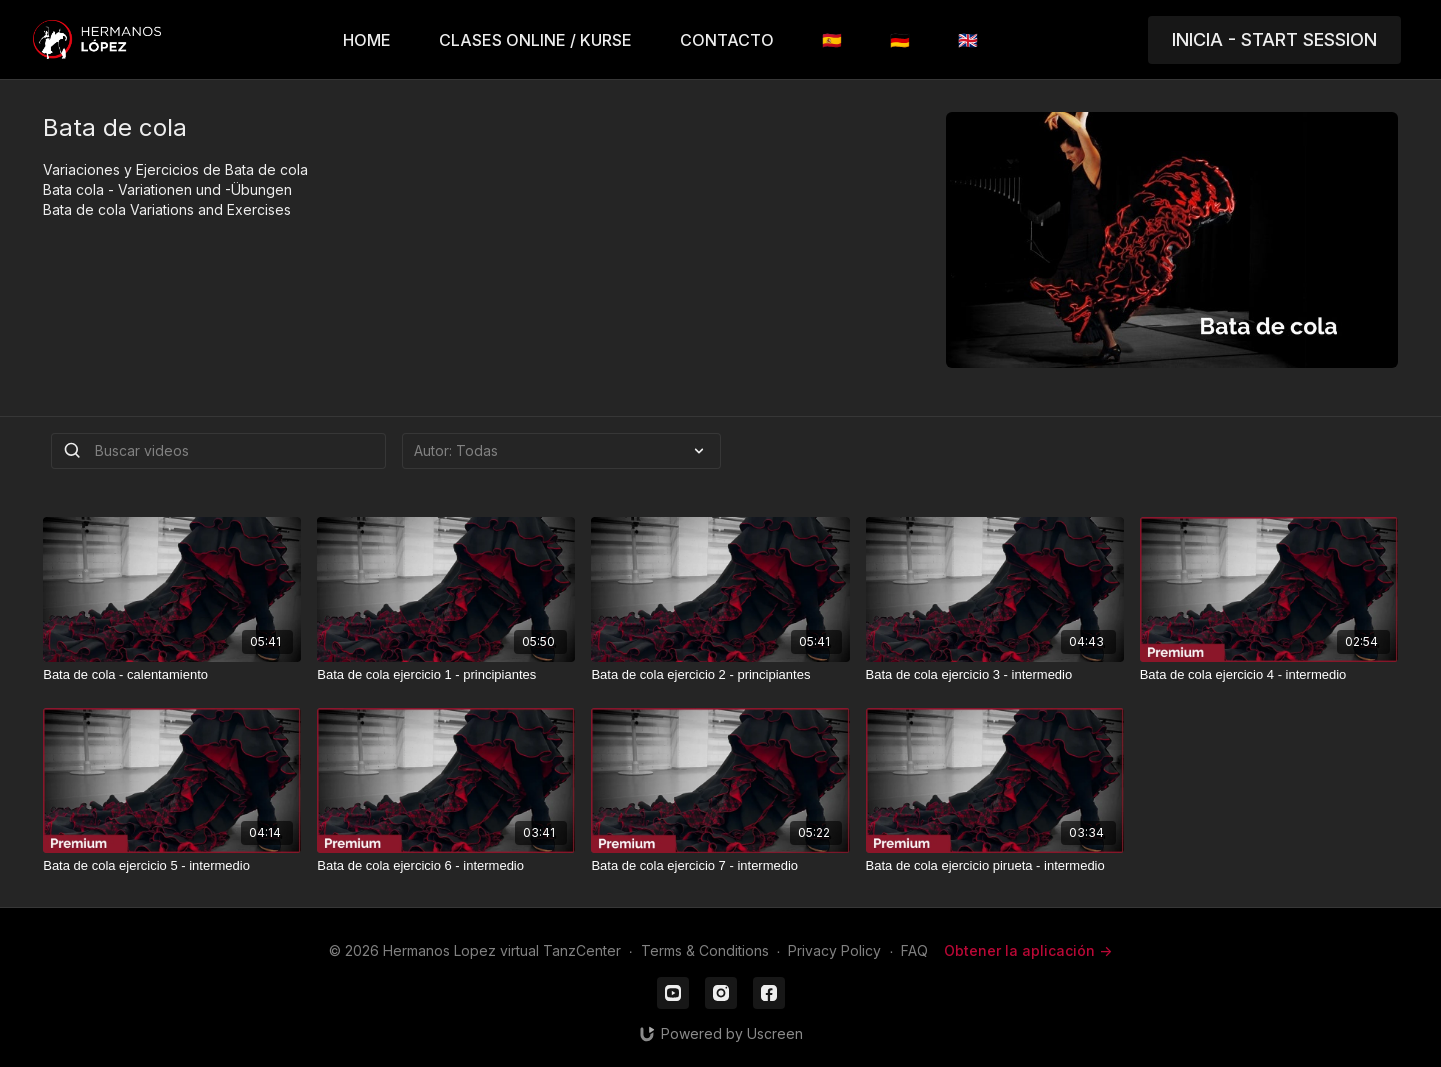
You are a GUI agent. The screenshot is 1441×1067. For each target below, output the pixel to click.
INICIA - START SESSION (1274, 39)
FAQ (914, 950)
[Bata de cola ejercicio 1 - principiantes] (446, 675)
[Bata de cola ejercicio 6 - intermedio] (446, 866)
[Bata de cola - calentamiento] (172, 675)
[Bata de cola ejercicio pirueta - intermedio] (995, 866)
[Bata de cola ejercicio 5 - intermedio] (172, 866)
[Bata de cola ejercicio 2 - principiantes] (720, 675)
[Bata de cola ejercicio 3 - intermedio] (995, 675)
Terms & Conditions (705, 950)
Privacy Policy (834, 950)
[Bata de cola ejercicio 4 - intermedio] (1269, 675)
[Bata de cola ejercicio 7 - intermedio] (720, 866)
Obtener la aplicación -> (1028, 950)
